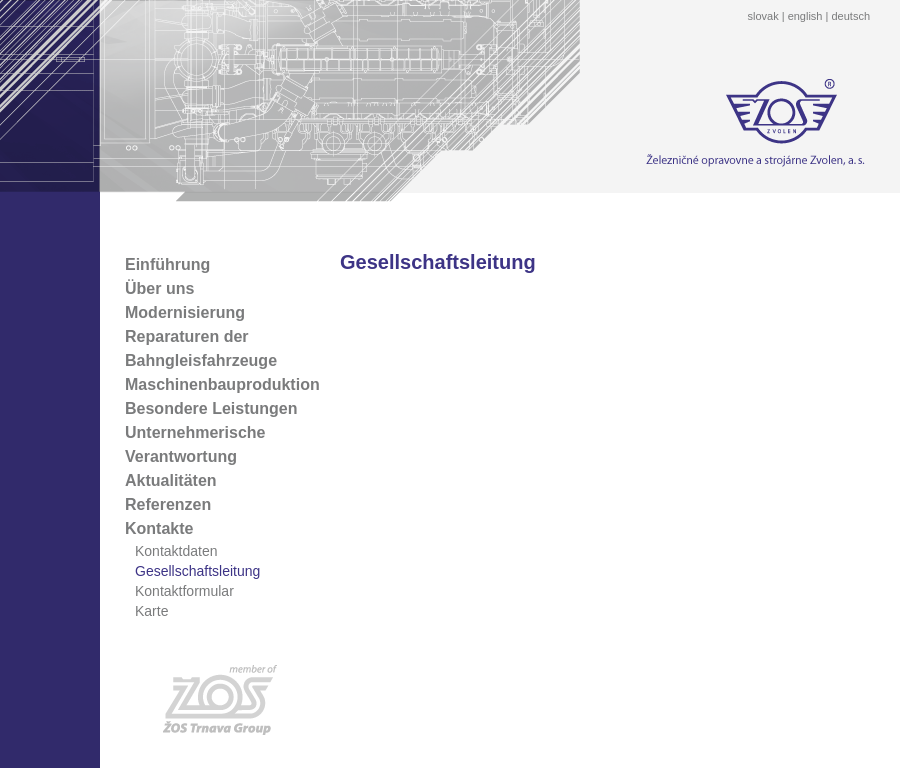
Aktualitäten (171, 480)
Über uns (159, 288)
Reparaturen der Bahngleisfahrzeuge (201, 348)
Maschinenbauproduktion (222, 384)
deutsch (850, 16)
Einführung (167, 264)
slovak (762, 16)
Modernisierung (185, 312)
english (805, 16)
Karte (151, 611)
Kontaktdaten (176, 551)
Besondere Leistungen (211, 408)
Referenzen (168, 504)
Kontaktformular (184, 591)
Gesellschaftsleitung (197, 571)
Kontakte (159, 528)
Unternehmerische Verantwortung (195, 444)
